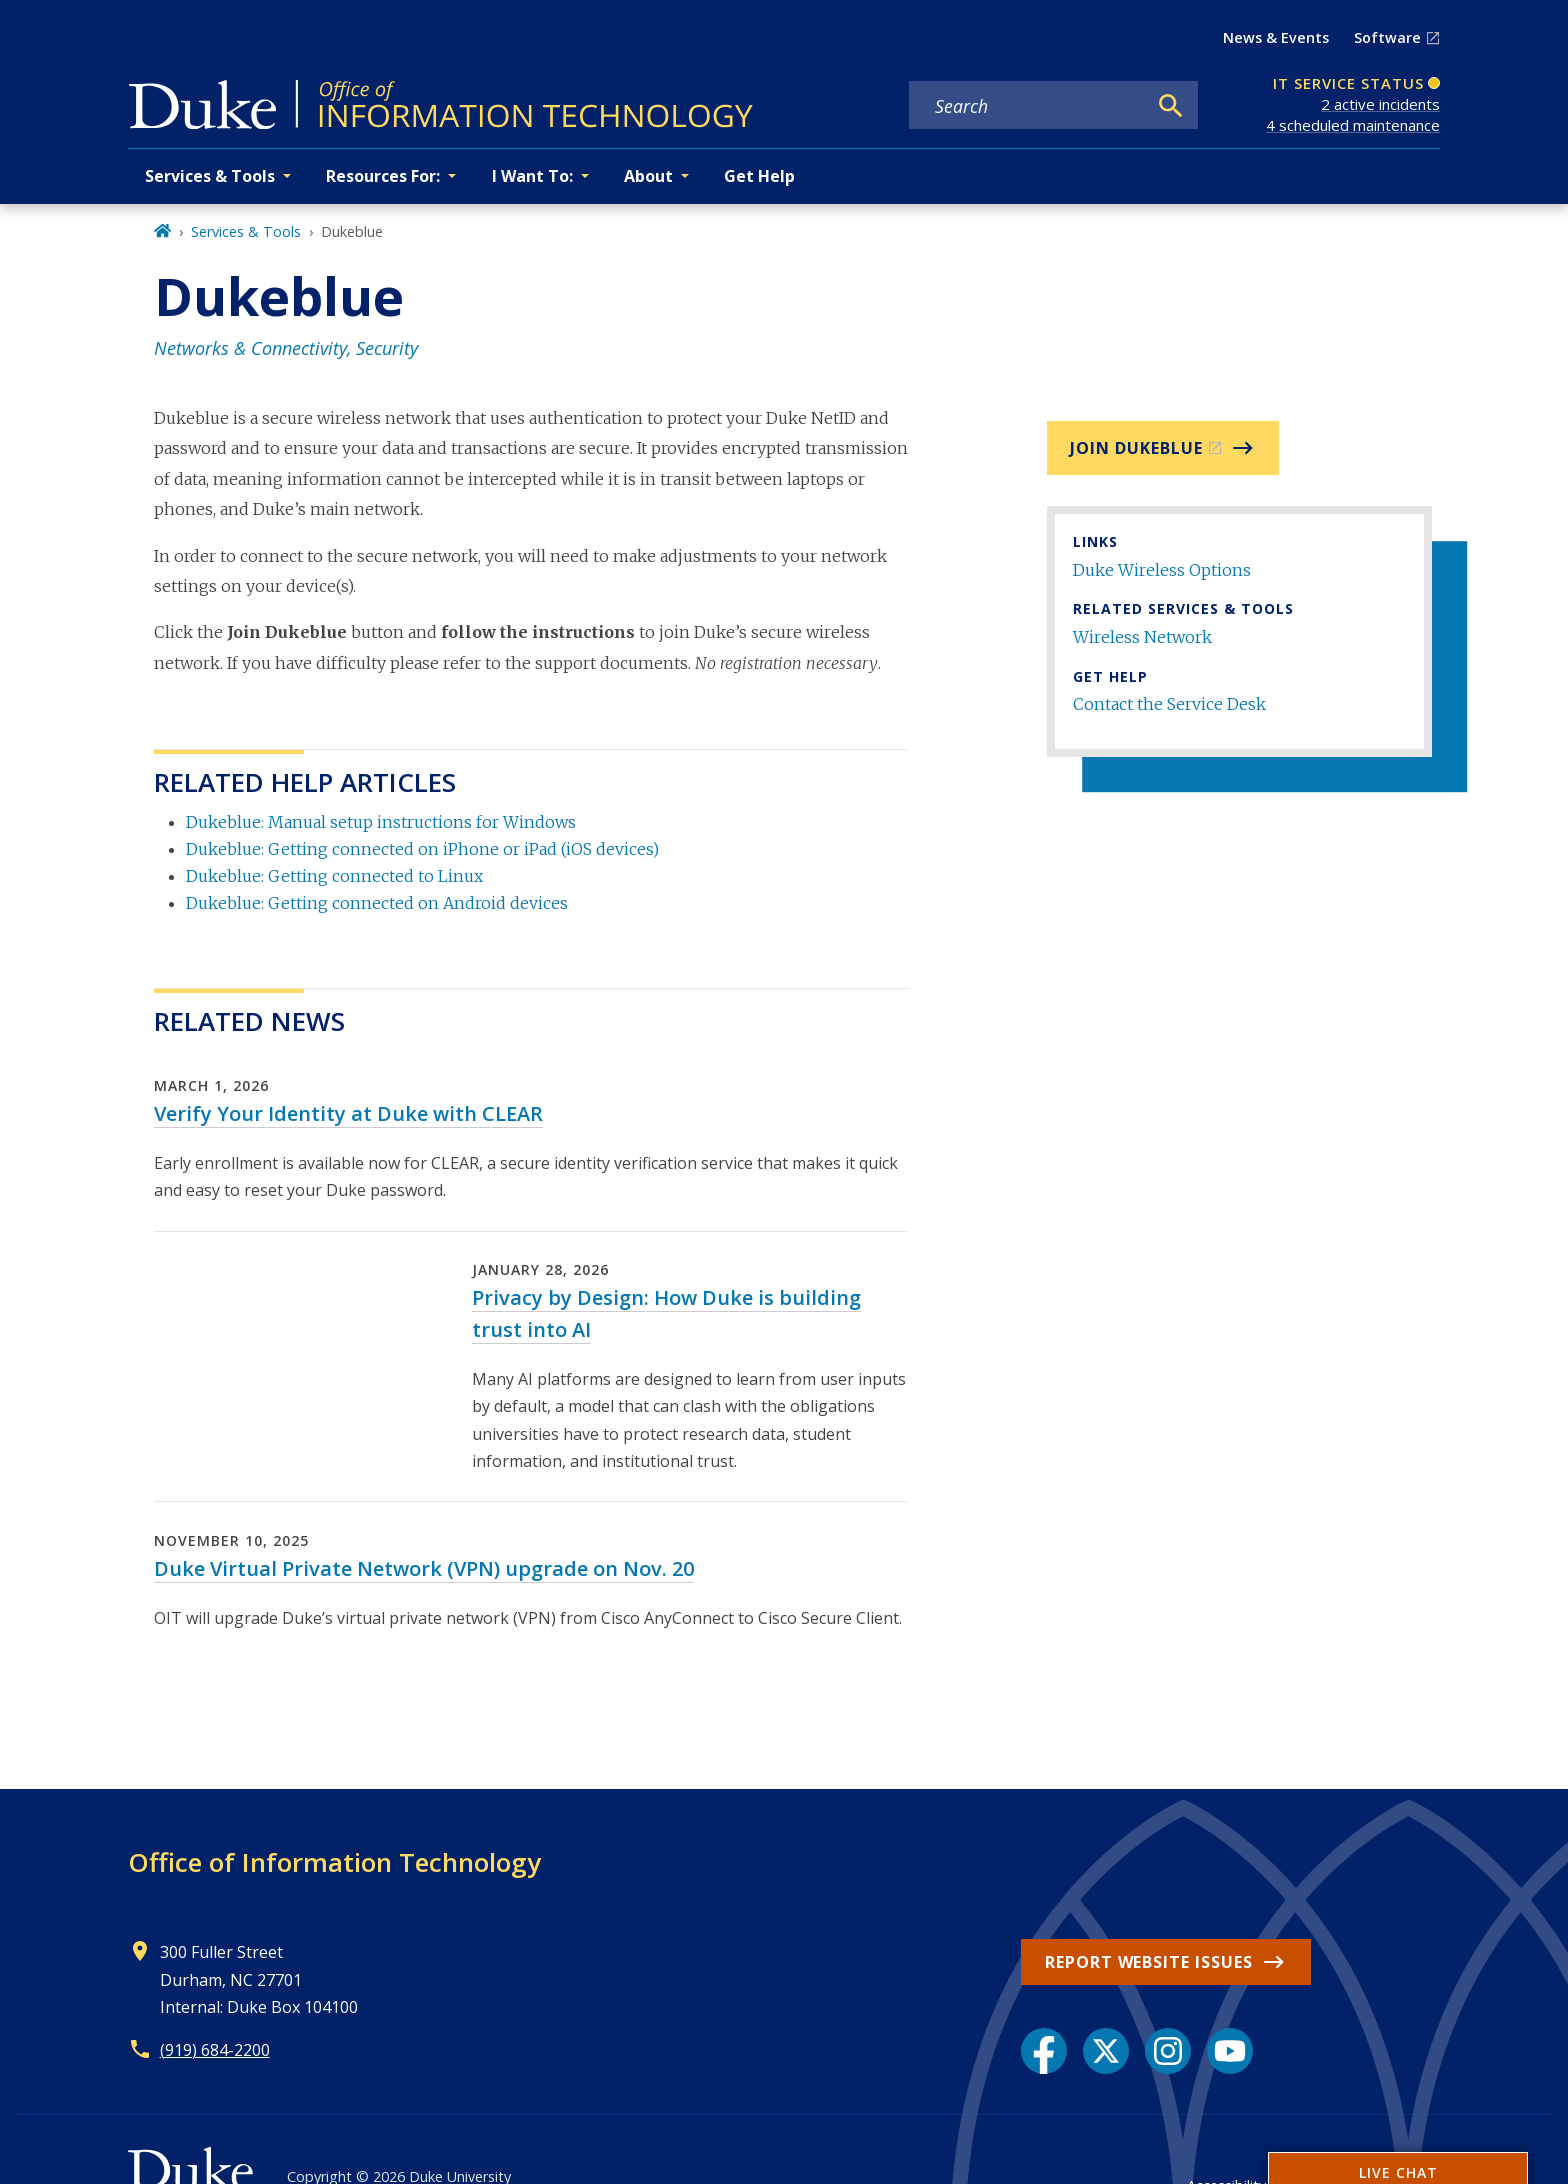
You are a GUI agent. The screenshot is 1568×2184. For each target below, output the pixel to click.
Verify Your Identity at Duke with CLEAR (348, 1113)
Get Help (759, 176)
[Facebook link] (1044, 2051)
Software (1387, 37)
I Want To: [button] (532, 176)
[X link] (1106, 2051)
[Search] (1171, 106)
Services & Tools (246, 231)
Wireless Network (1142, 637)
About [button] (648, 176)
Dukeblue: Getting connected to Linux (334, 876)
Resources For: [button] (383, 176)
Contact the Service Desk (1169, 704)
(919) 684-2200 (215, 2050)
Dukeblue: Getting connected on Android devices (377, 903)
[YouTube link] (1230, 2051)
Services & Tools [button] (210, 176)
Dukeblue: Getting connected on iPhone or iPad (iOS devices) (422, 849)
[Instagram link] (1168, 2051)
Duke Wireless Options (1162, 570)
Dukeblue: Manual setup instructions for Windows (381, 822)
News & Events (1276, 37)
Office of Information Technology (334, 1862)
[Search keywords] (1027, 106)
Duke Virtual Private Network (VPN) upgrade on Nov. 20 (424, 1568)
